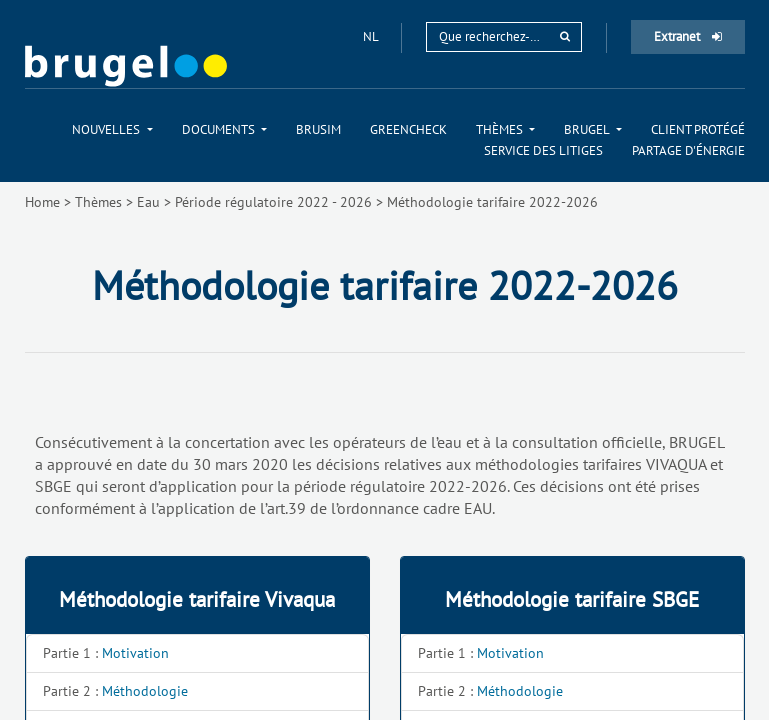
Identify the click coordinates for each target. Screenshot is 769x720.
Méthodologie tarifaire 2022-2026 (492, 202)
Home (42, 202)
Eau (148, 202)
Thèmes (98, 202)
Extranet (688, 36)
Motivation (135, 653)
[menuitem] (112, 129)
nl (372, 36)
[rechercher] (565, 36)
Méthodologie (145, 691)
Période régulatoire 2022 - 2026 (273, 202)
